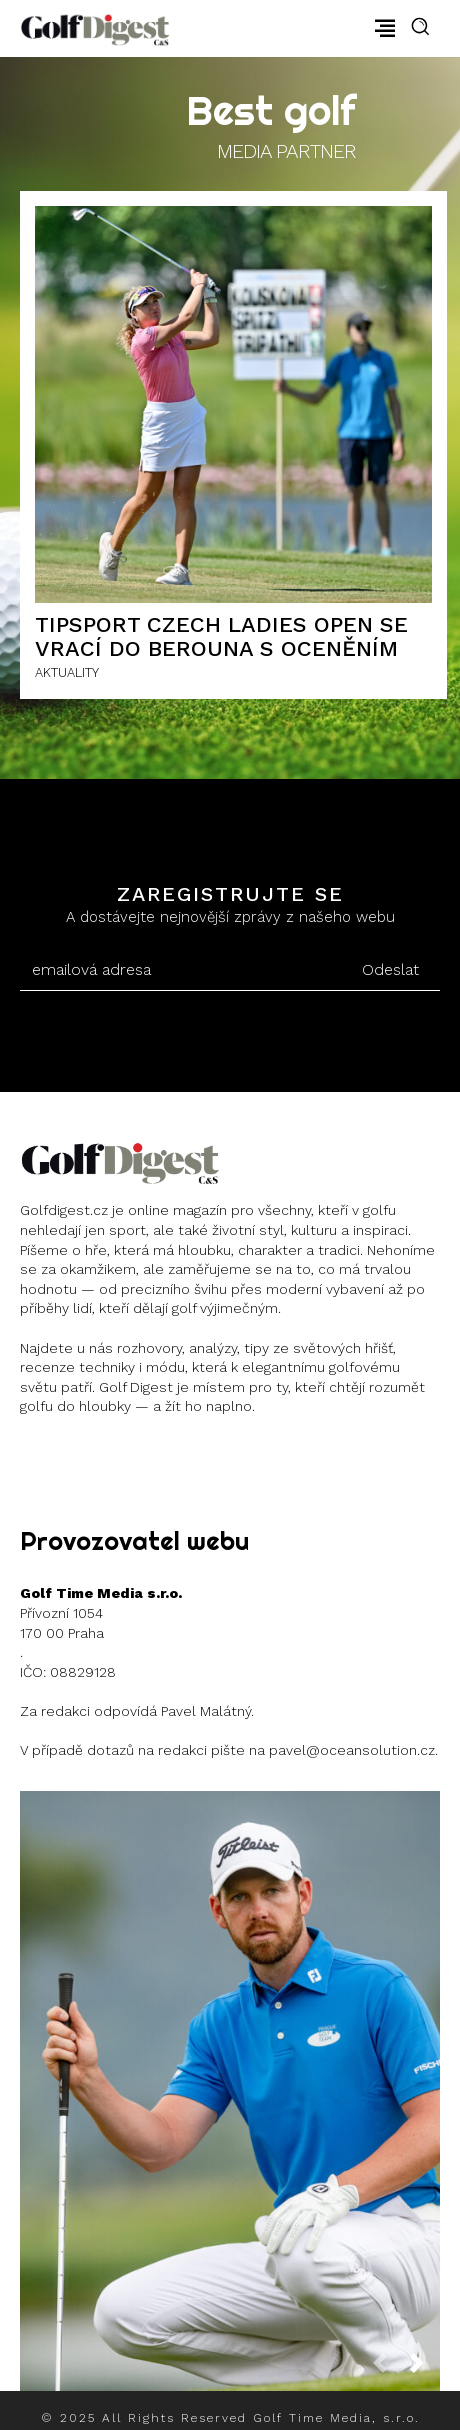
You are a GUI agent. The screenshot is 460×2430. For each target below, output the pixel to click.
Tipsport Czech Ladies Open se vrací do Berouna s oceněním (221, 636)
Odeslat (390, 969)
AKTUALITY (67, 672)
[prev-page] (388, 2368)
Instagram (92, 1456)
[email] (180, 970)
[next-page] (425, 2368)
